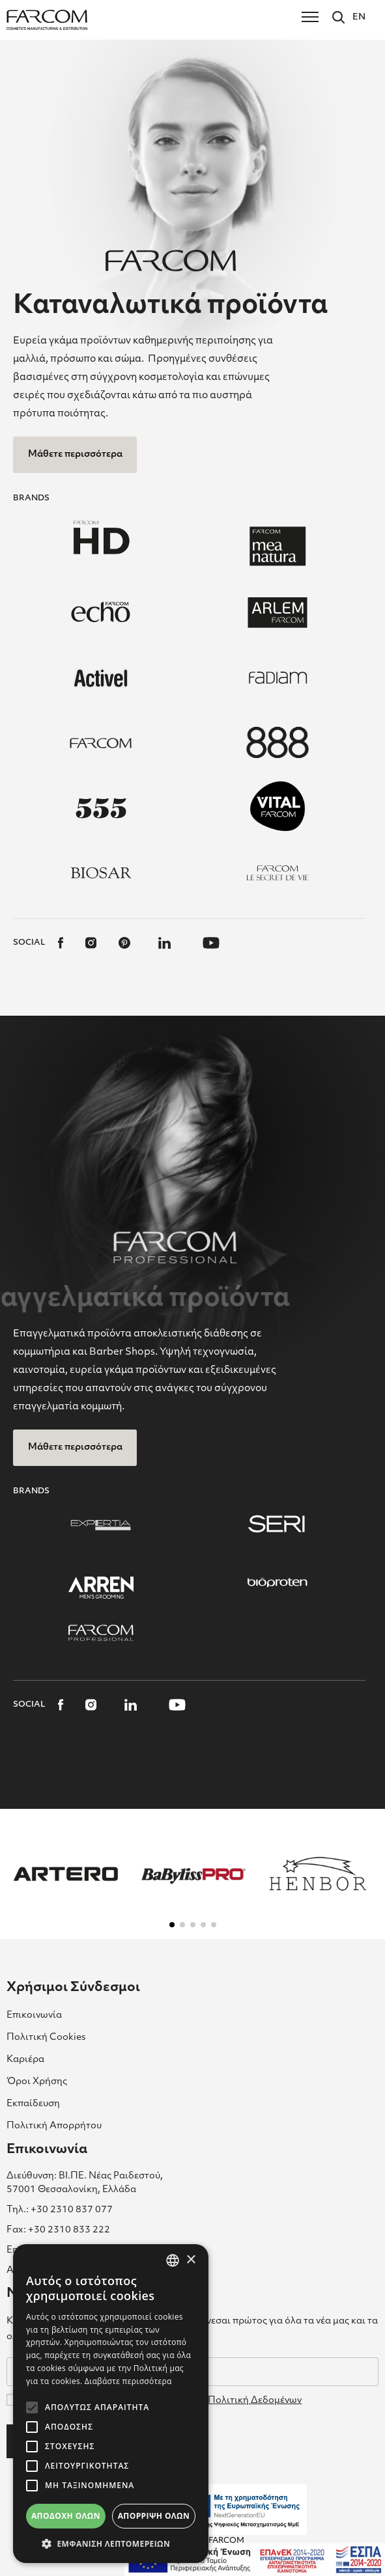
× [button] (190, 2260)
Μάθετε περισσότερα (75, 454)
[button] (172, 1924)
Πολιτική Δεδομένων (255, 2401)
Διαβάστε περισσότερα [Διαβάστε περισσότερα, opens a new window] (128, 2381)
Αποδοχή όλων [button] (65, 2515)
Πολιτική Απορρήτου (54, 2126)
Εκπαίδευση (33, 2104)
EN (358, 17)
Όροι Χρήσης (37, 2082)
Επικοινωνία (34, 2015)
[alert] (110, 2403)
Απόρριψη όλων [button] (154, 2515)
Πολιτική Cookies (46, 2037)
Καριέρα (25, 2060)
